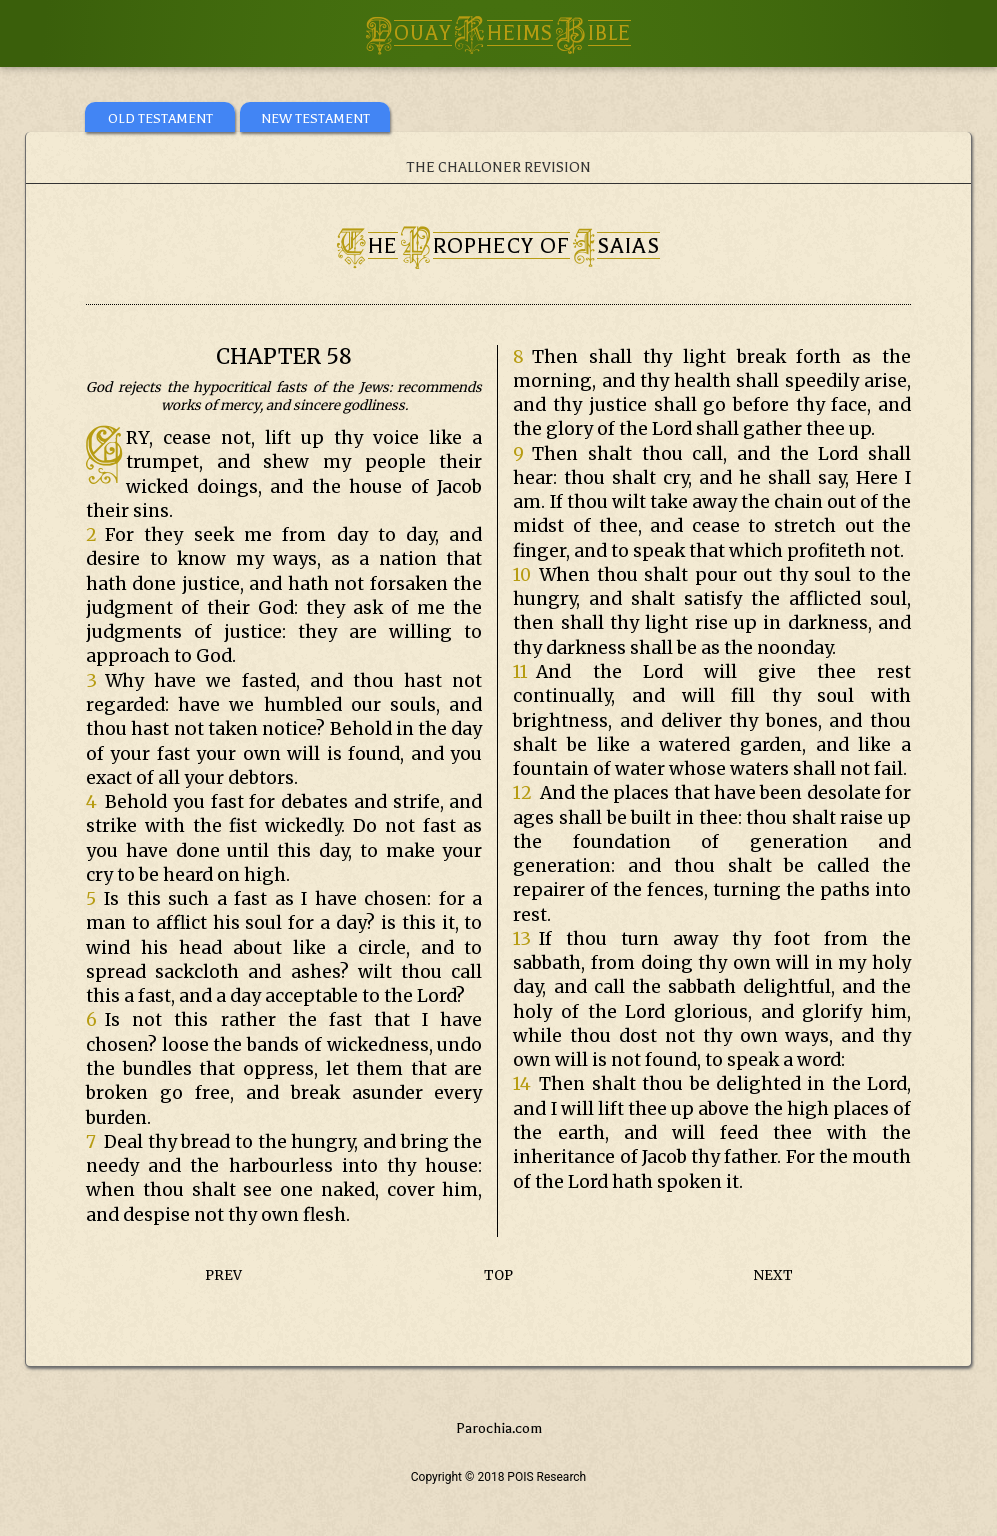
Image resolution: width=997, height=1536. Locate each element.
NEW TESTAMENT (315, 118)
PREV (223, 1275)
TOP (498, 1275)
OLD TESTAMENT (160, 118)
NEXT (773, 1275)
